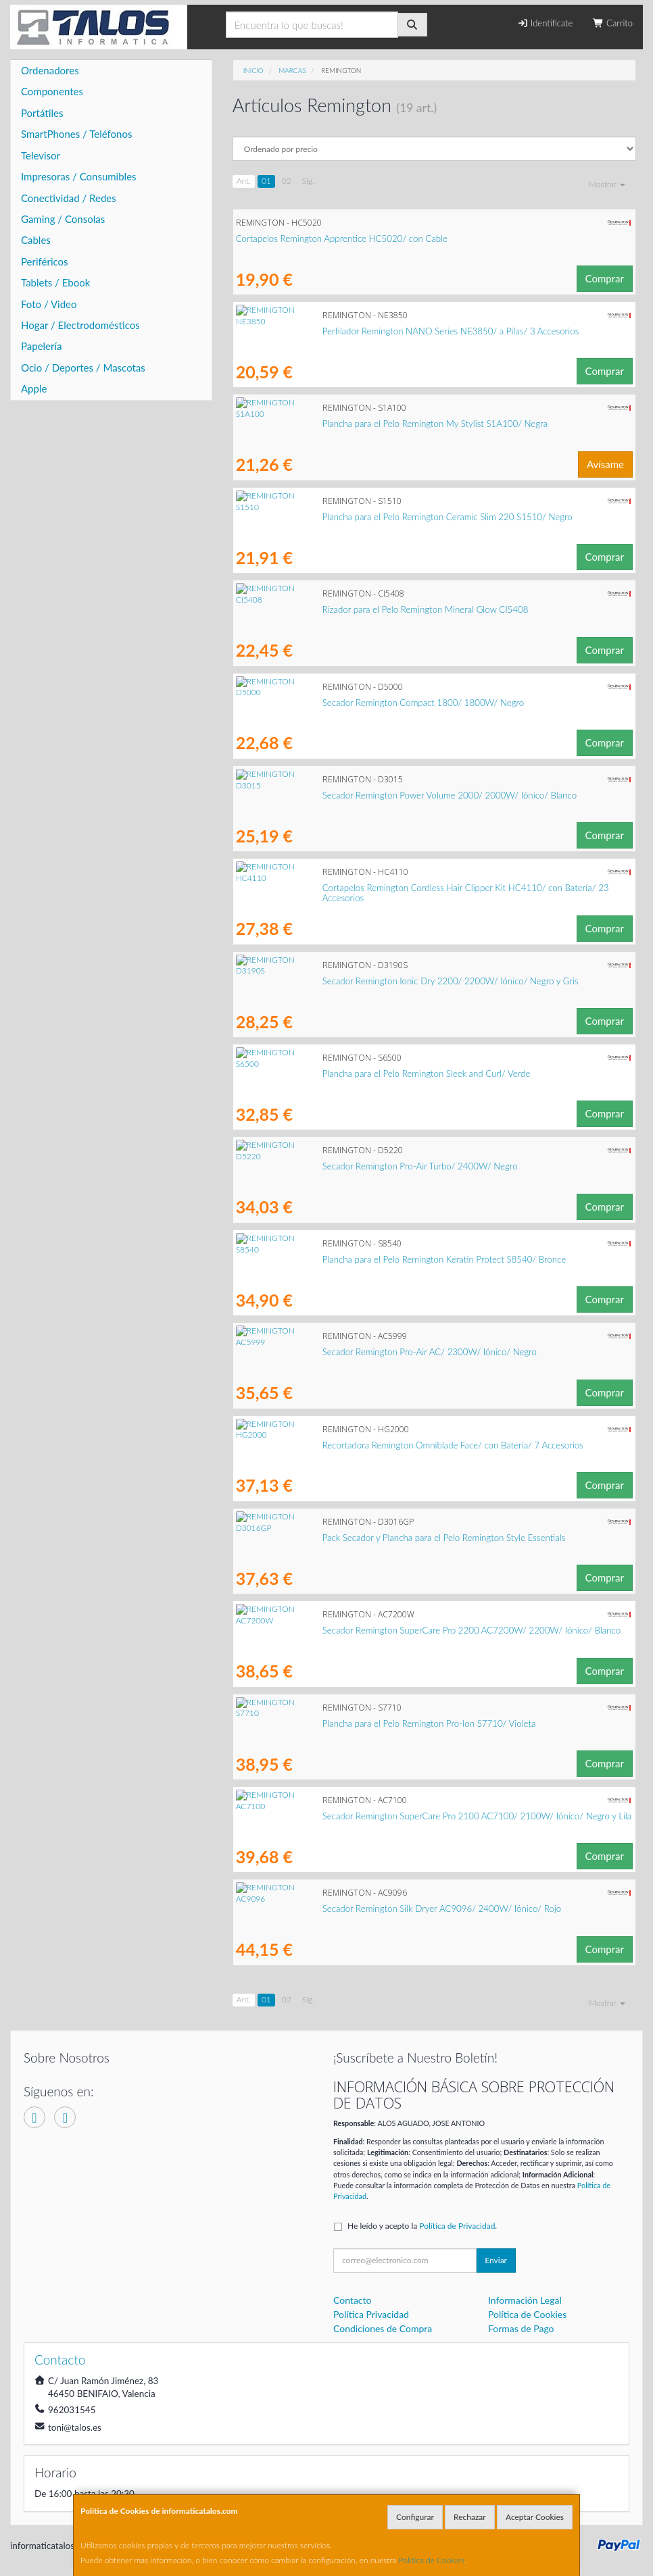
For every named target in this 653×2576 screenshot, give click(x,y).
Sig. (308, 181)
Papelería (41, 346)
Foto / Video (49, 304)
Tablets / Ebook (55, 282)
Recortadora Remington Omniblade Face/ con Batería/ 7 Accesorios (366, 1445)
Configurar (415, 2517)
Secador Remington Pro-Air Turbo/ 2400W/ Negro (333, 1166)
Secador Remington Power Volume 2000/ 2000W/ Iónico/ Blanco (363, 795)
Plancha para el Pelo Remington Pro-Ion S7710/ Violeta (343, 1723)
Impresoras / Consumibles (79, 176)
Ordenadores (50, 70)
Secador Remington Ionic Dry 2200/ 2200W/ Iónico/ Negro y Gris (364, 981)
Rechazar (470, 2517)
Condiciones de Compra (382, 2328)
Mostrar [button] (607, 184)
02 (286, 181)
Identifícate (545, 23)
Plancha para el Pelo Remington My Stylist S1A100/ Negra (348, 423)
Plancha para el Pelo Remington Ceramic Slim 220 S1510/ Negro (361, 516)
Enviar (496, 2260)
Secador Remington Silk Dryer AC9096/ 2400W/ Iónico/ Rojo (355, 1908)
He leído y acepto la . (422, 2226)
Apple (34, 388)
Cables (36, 240)
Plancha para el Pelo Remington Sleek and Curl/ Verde (340, 1073)
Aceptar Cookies (535, 2517)
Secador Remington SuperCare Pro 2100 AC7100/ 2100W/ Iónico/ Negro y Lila (391, 1816)
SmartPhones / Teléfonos (76, 134)
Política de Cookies (432, 2560)
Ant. (244, 181)
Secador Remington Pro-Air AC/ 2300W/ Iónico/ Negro (343, 1351)
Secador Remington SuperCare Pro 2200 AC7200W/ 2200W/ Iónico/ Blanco (385, 1630)
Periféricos (44, 261)
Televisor (40, 155)
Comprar (604, 278)
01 (266, 181)
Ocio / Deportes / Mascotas (83, 367)
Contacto (352, 2300)
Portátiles (42, 113)
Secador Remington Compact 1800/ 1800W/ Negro (337, 702)
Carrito (613, 23)
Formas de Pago (521, 2328)
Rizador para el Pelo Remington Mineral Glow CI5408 (339, 609)
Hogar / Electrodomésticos (80, 325)
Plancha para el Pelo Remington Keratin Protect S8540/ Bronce (357, 1259)
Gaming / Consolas (63, 219)
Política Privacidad (371, 2314)
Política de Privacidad (457, 2226)
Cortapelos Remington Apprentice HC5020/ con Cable (342, 238)
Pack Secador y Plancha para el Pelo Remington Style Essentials (357, 1537)
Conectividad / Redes (68, 198)
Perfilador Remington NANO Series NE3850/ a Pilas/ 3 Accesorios (364, 331)
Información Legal (525, 2300)
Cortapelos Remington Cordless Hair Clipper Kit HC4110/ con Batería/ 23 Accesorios (401, 887)
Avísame (605, 464)
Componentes (52, 91)
